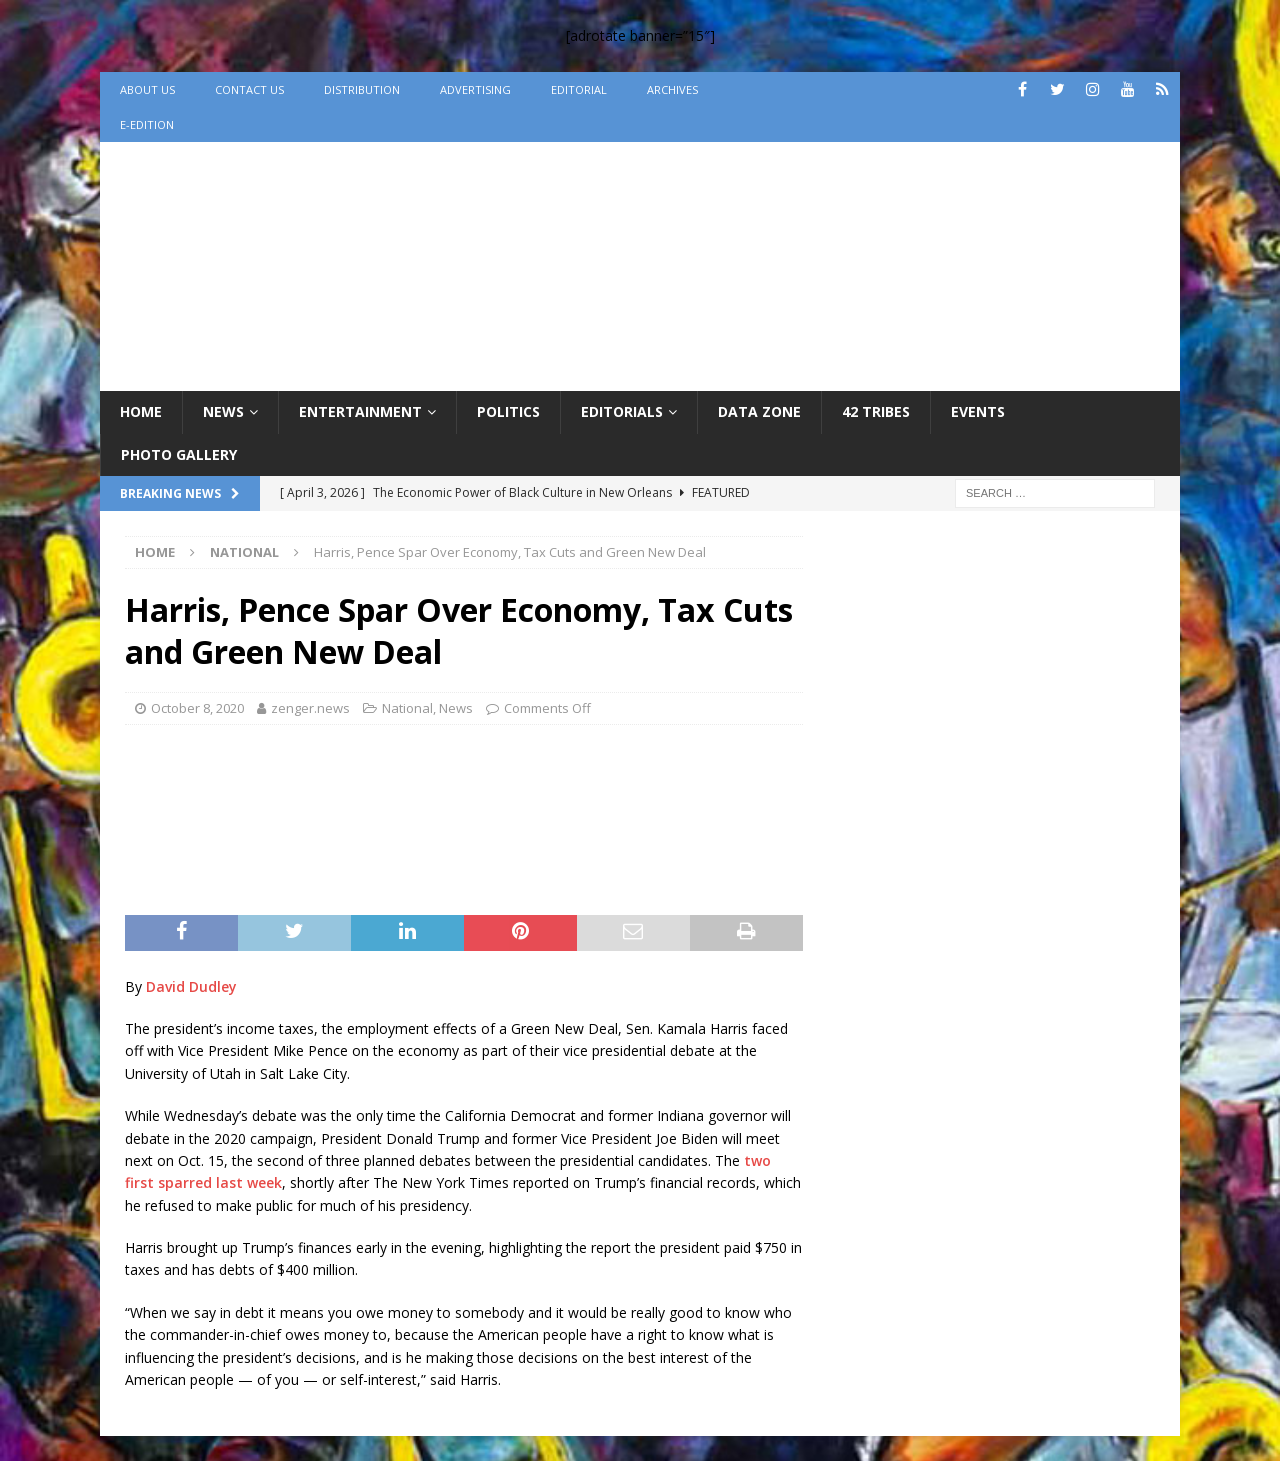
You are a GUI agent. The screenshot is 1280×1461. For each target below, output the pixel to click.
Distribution (362, 89)
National (407, 708)
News (223, 411)
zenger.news (310, 708)
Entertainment (360, 411)
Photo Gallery (179, 454)
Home (141, 411)
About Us (147, 89)
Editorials (622, 411)
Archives (672, 89)
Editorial (579, 89)
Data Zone (759, 411)
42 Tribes (876, 411)
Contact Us (249, 89)
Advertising (475, 89)
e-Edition (147, 124)
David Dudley (191, 986)
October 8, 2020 (197, 708)
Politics (508, 411)
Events (978, 411)
